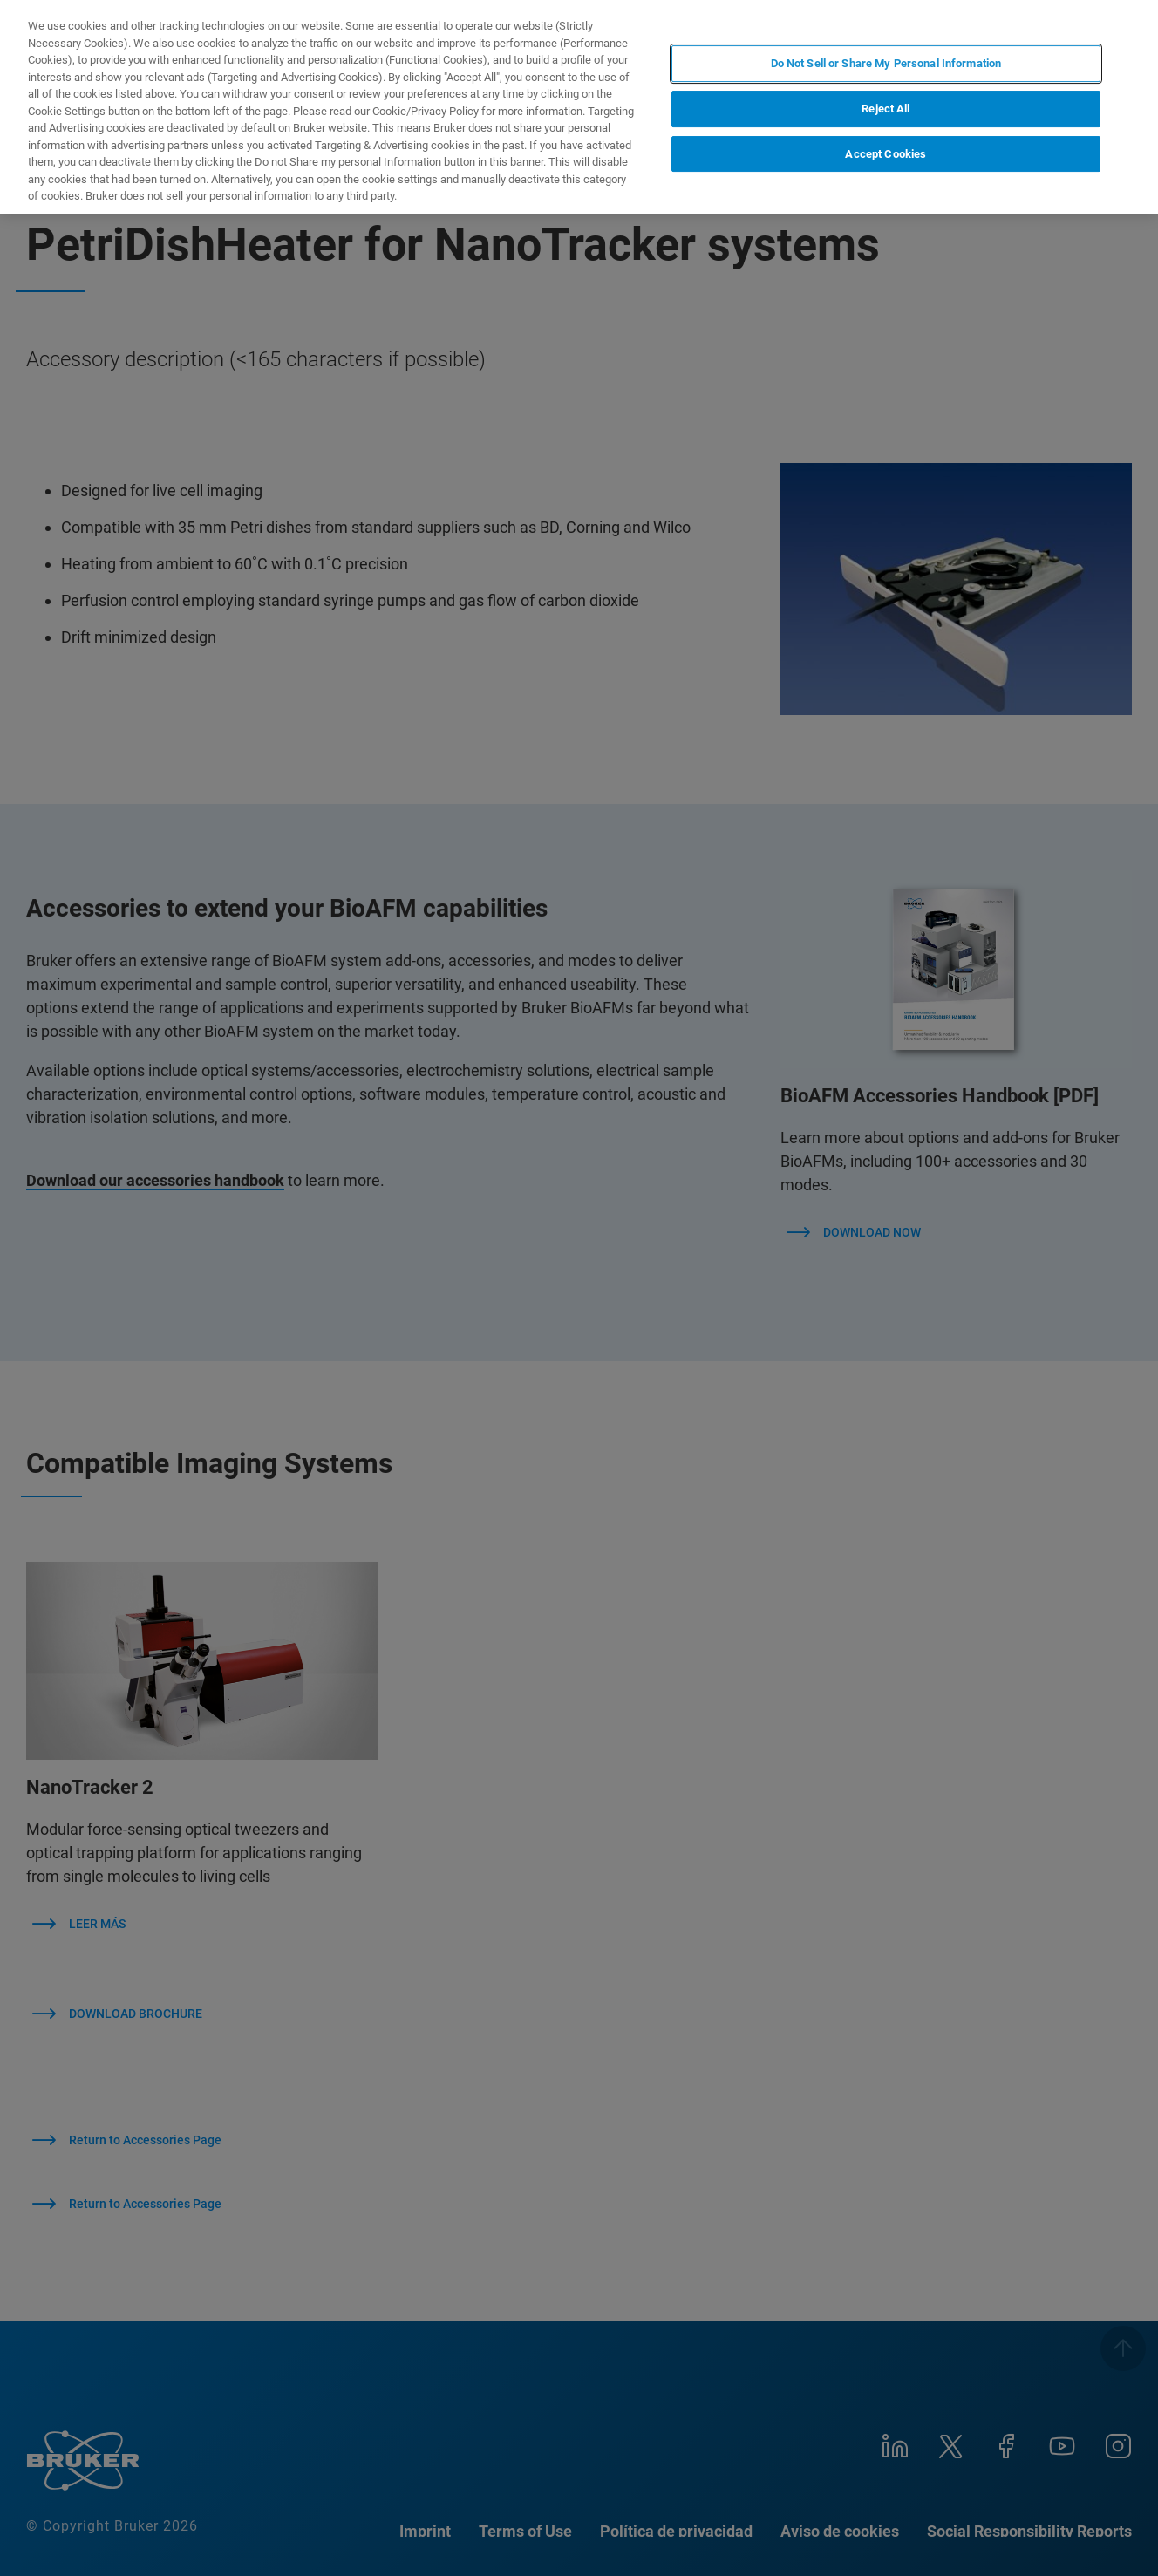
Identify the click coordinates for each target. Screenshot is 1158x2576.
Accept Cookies (885, 153)
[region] (579, 107)
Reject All (885, 108)
